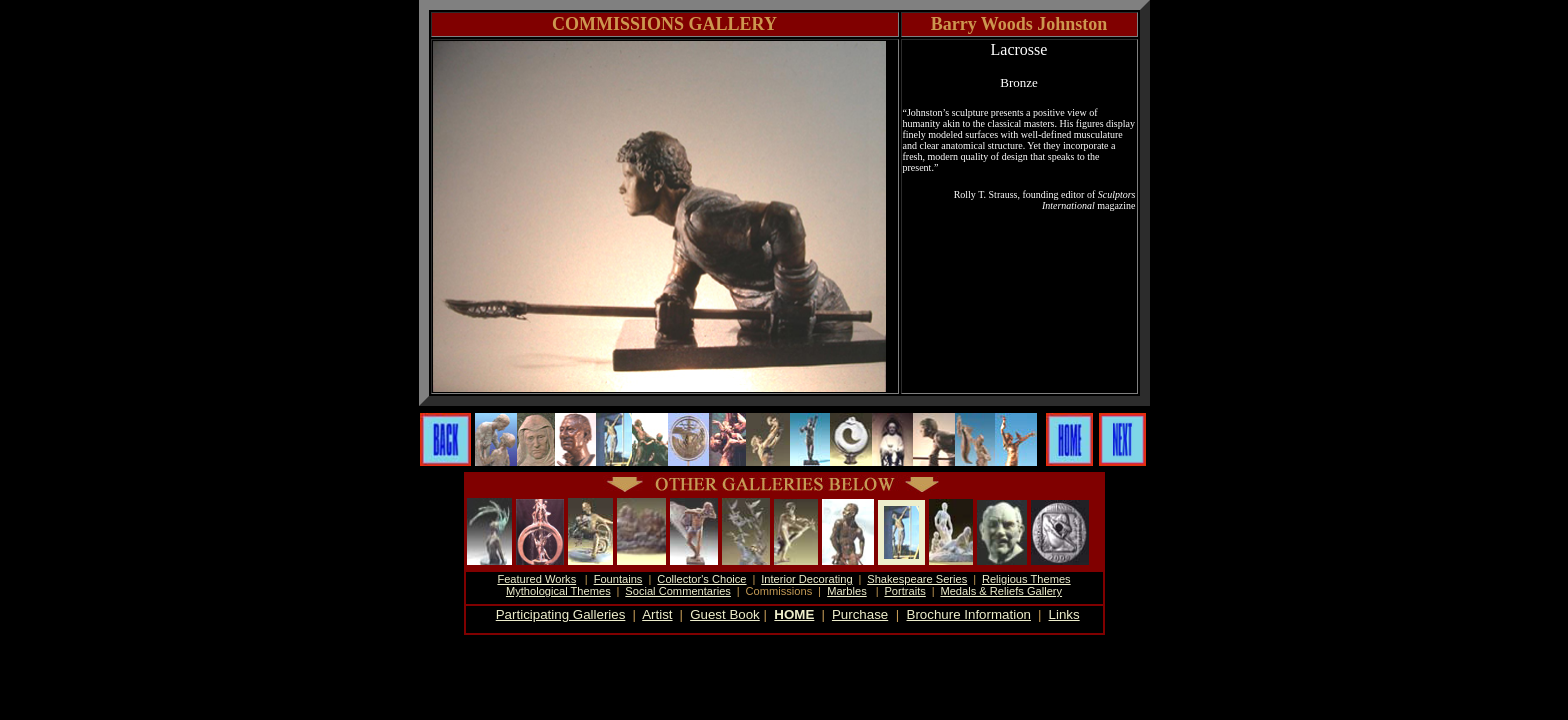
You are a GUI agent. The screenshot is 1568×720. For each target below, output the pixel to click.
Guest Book (725, 614)
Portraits (904, 591)
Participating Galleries (561, 614)
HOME (794, 614)
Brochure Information (969, 614)
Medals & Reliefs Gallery (1001, 591)
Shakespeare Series (917, 579)
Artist (657, 614)
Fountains (618, 579)
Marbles (847, 591)
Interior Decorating (806, 579)
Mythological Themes (558, 591)
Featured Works (536, 579)
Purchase (860, 614)
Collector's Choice (701, 579)
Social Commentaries (678, 591)
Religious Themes (1026, 579)
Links (1064, 614)
